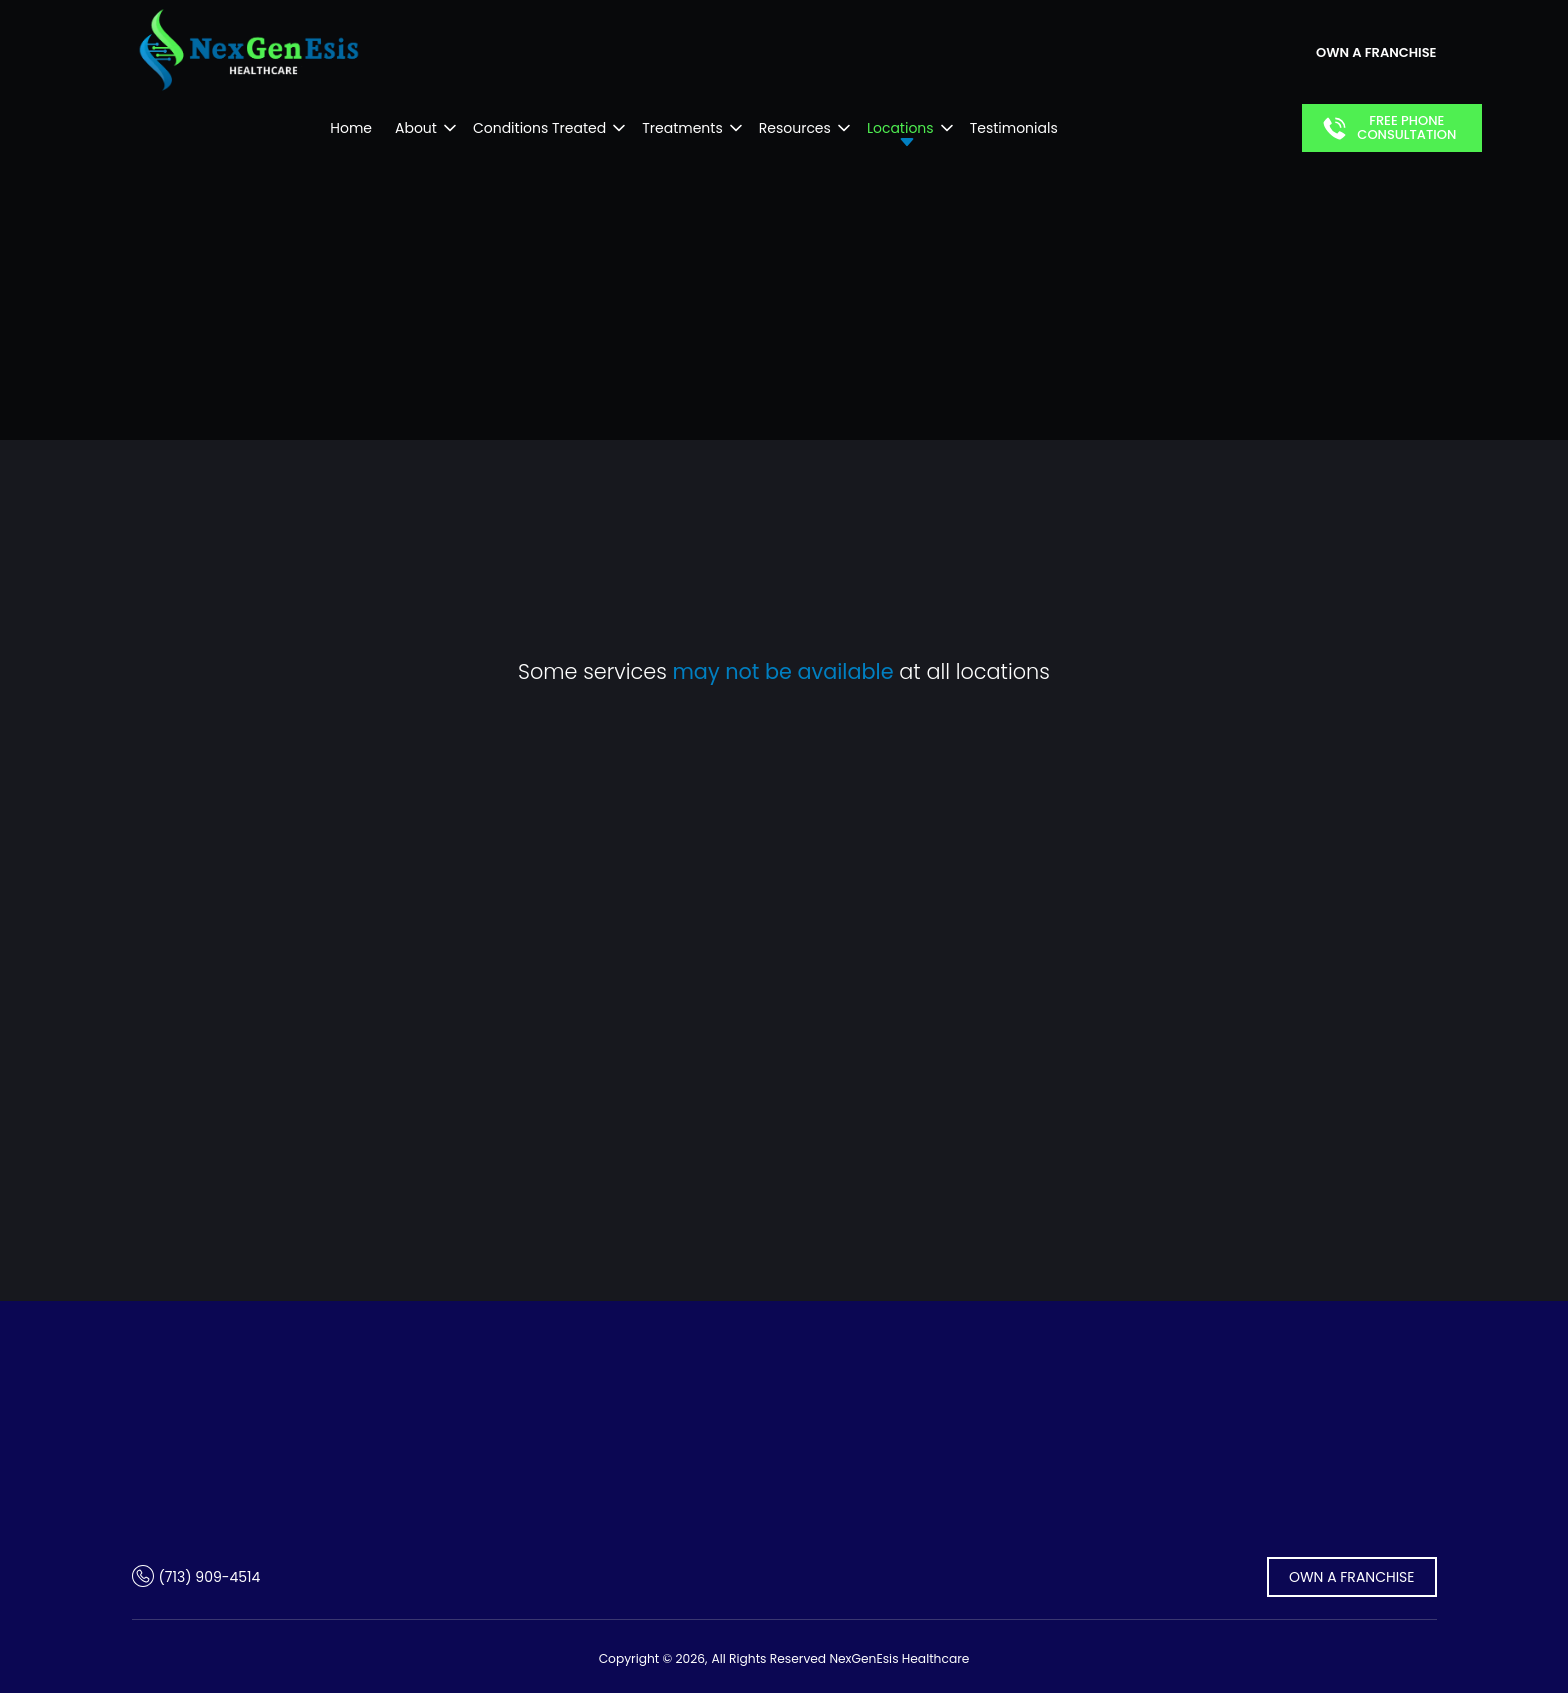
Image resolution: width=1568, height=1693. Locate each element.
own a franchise (1376, 52)
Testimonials (1014, 128)
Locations (900, 128)
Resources (795, 128)
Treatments (682, 128)
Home (351, 128)
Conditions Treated (539, 128)
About (416, 128)
